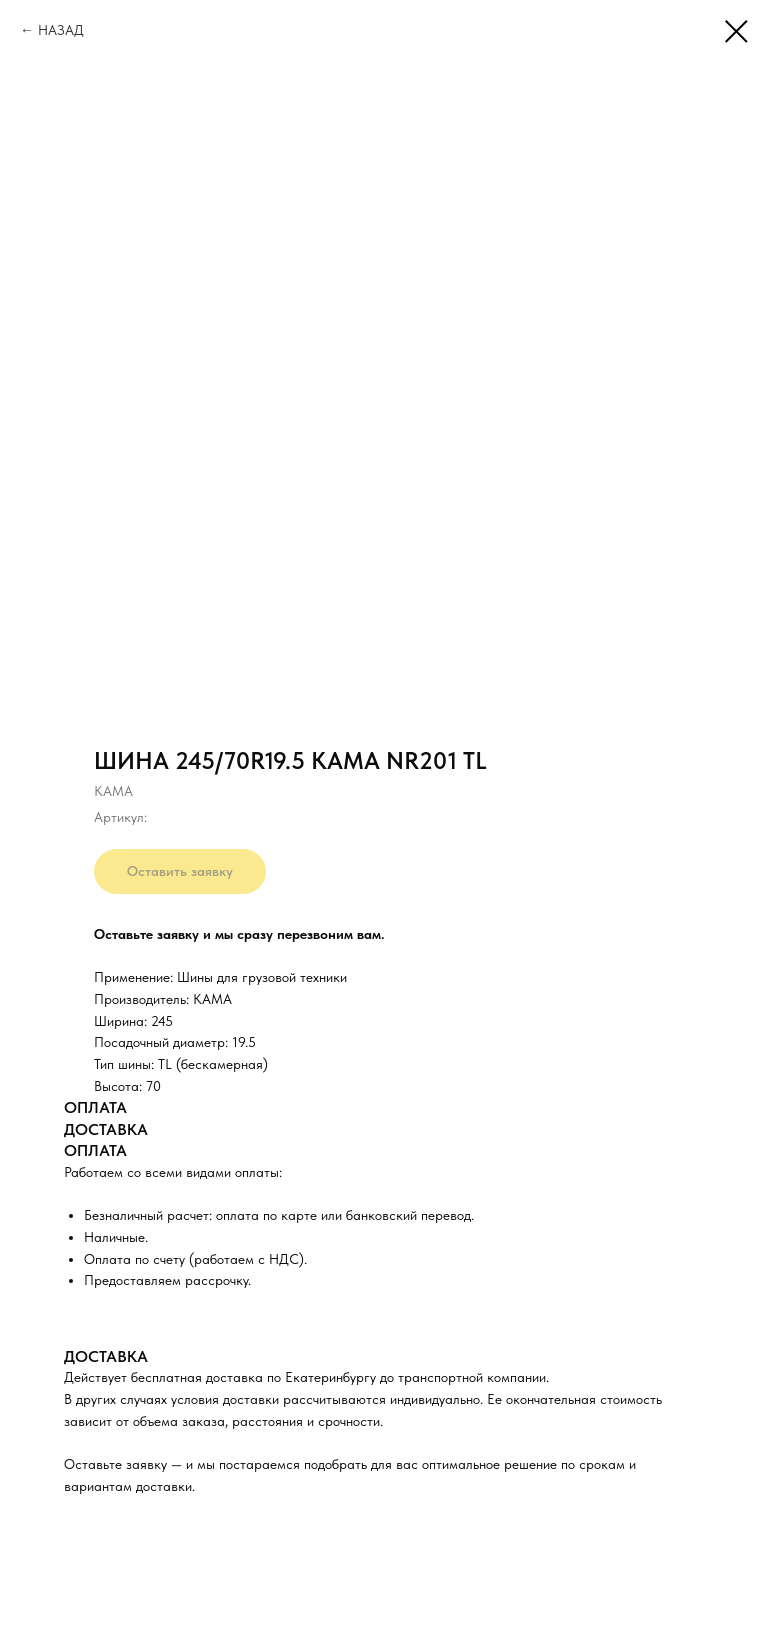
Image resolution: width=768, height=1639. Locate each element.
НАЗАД (61, 30)
